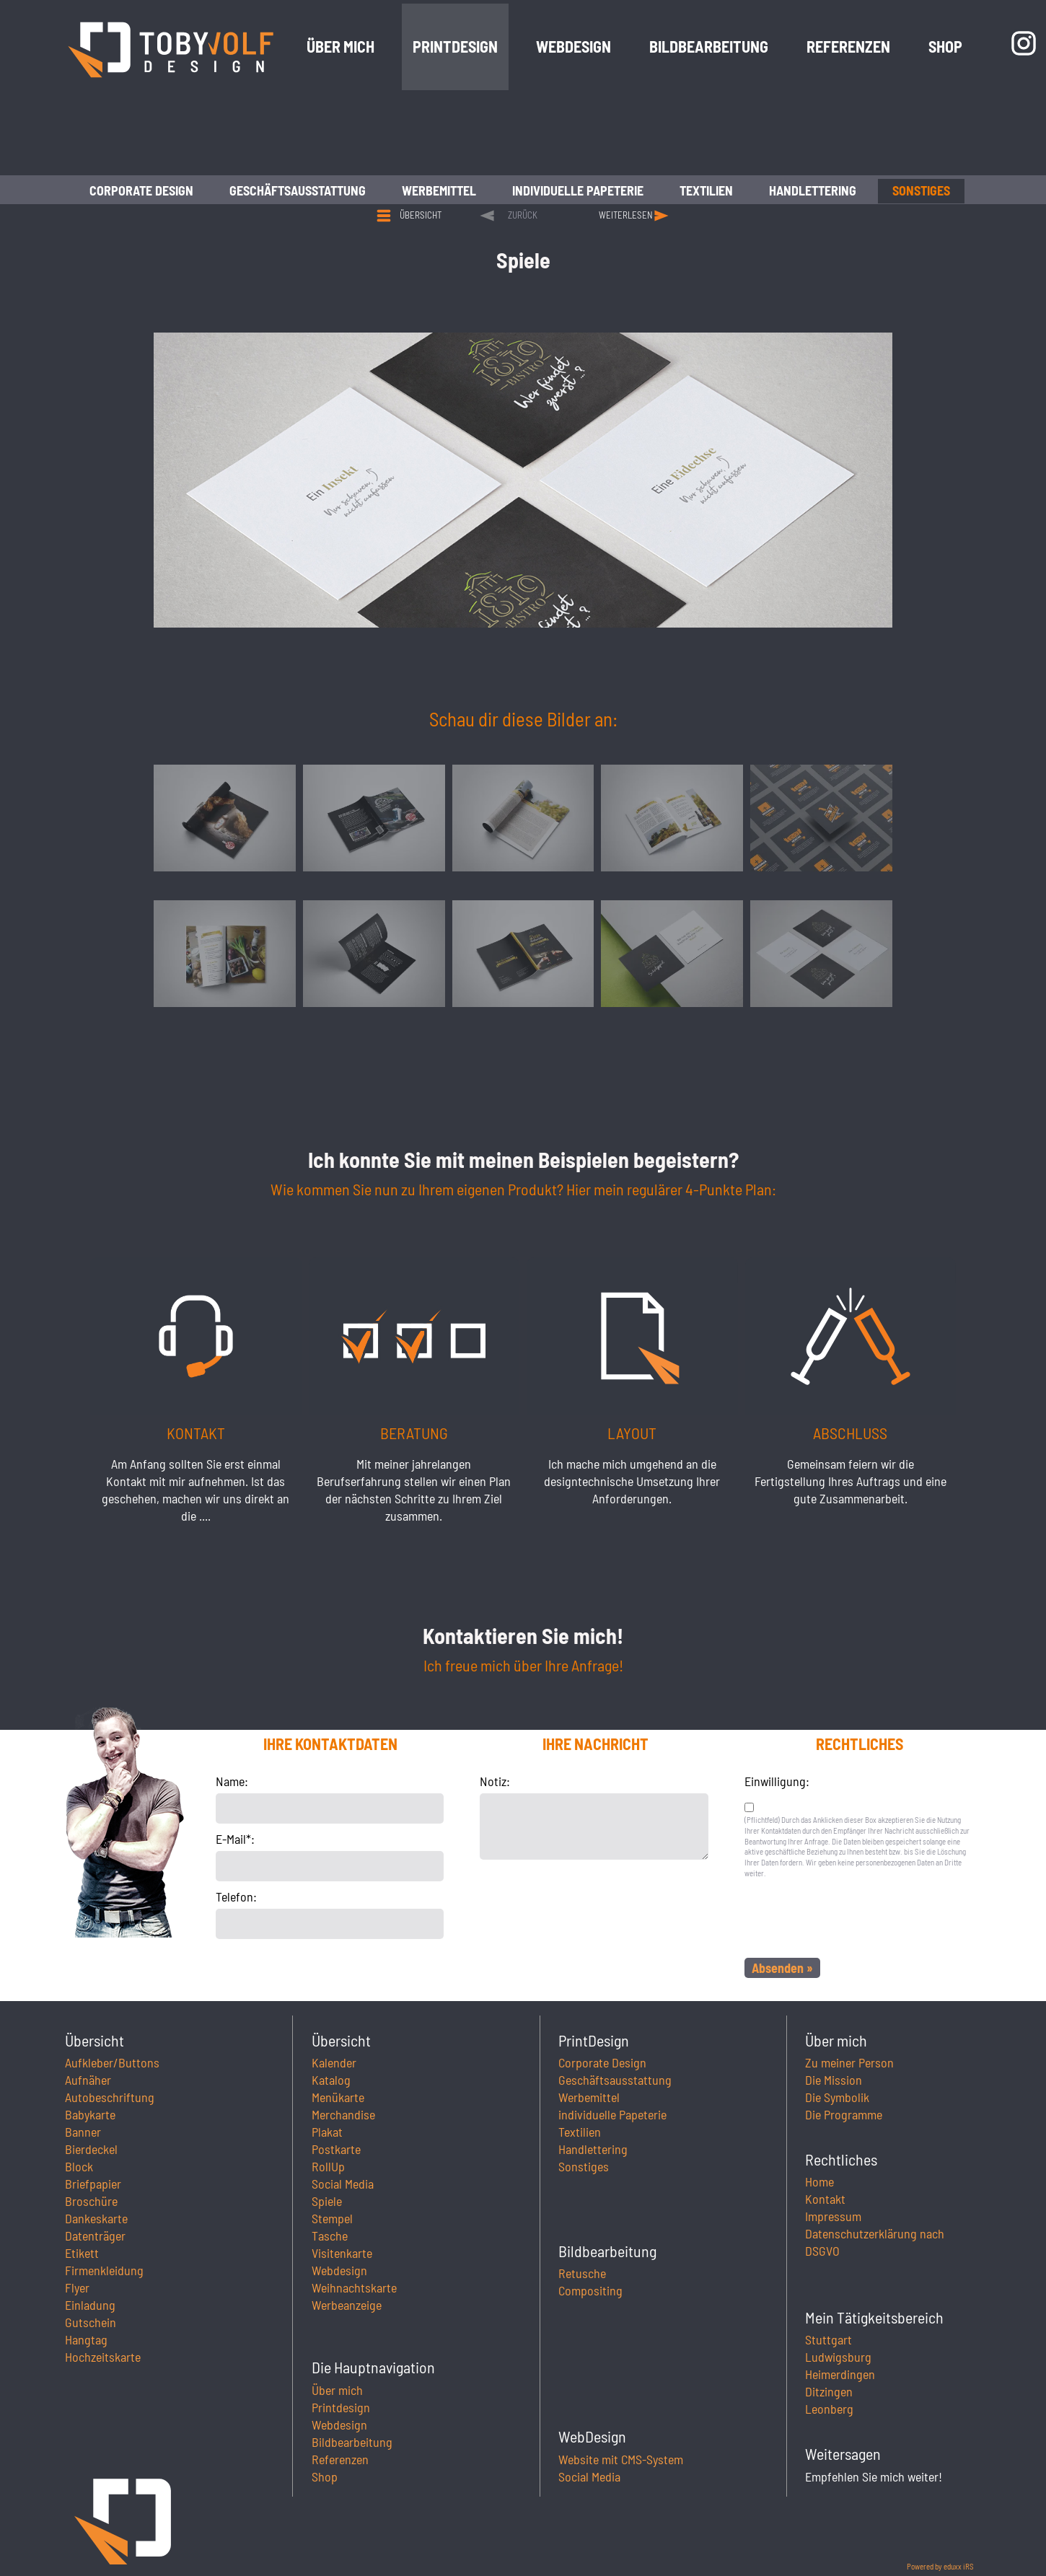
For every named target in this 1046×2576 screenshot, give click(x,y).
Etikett (82, 2253)
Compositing (590, 2290)
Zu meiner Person (849, 2062)
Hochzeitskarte (103, 2357)
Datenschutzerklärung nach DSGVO (874, 2242)
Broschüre (91, 2201)
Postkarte (336, 2149)
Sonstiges (583, 2166)
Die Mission (833, 2080)
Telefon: (236, 1896)
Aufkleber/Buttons (112, 2062)
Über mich (337, 2390)
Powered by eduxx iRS (940, 2566)
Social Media (343, 2184)
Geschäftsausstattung (615, 2080)
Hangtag (86, 2339)
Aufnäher (88, 2080)
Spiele (327, 2201)
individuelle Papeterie (612, 2114)
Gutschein (90, 2322)
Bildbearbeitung (352, 2442)
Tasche (330, 2235)
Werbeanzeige (347, 2305)
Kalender (334, 2062)
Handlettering (593, 2149)
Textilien (579, 2132)
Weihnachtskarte (354, 2287)
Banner (83, 2132)
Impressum (833, 2216)
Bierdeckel (91, 2149)
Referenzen (340, 2459)
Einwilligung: (776, 1781)
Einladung (90, 2305)
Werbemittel (589, 2097)
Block (79, 2166)
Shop (325, 2476)
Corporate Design (602, 2062)
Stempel (332, 2218)
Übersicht (420, 215)
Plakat (327, 2132)
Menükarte (338, 2097)
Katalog (331, 2080)
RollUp (328, 2166)
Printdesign (341, 2407)
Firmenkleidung (104, 2270)
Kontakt (825, 2199)
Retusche (582, 2273)
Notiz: (495, 1781)
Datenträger (95, 2235)
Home (819, 2181)
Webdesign (339, 2270)
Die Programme (843, 2114)
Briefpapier (93, 2184)
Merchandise (343, 2114)
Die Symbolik (837, 2097)
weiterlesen (626, 215)
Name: (232, 1781)
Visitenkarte (342, 2253)
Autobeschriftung (109, 2097)
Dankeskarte (96, 2218)
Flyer (77, 2287)
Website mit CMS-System (620, 2459)
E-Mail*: (235, 1839)
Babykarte (90, 2114)
